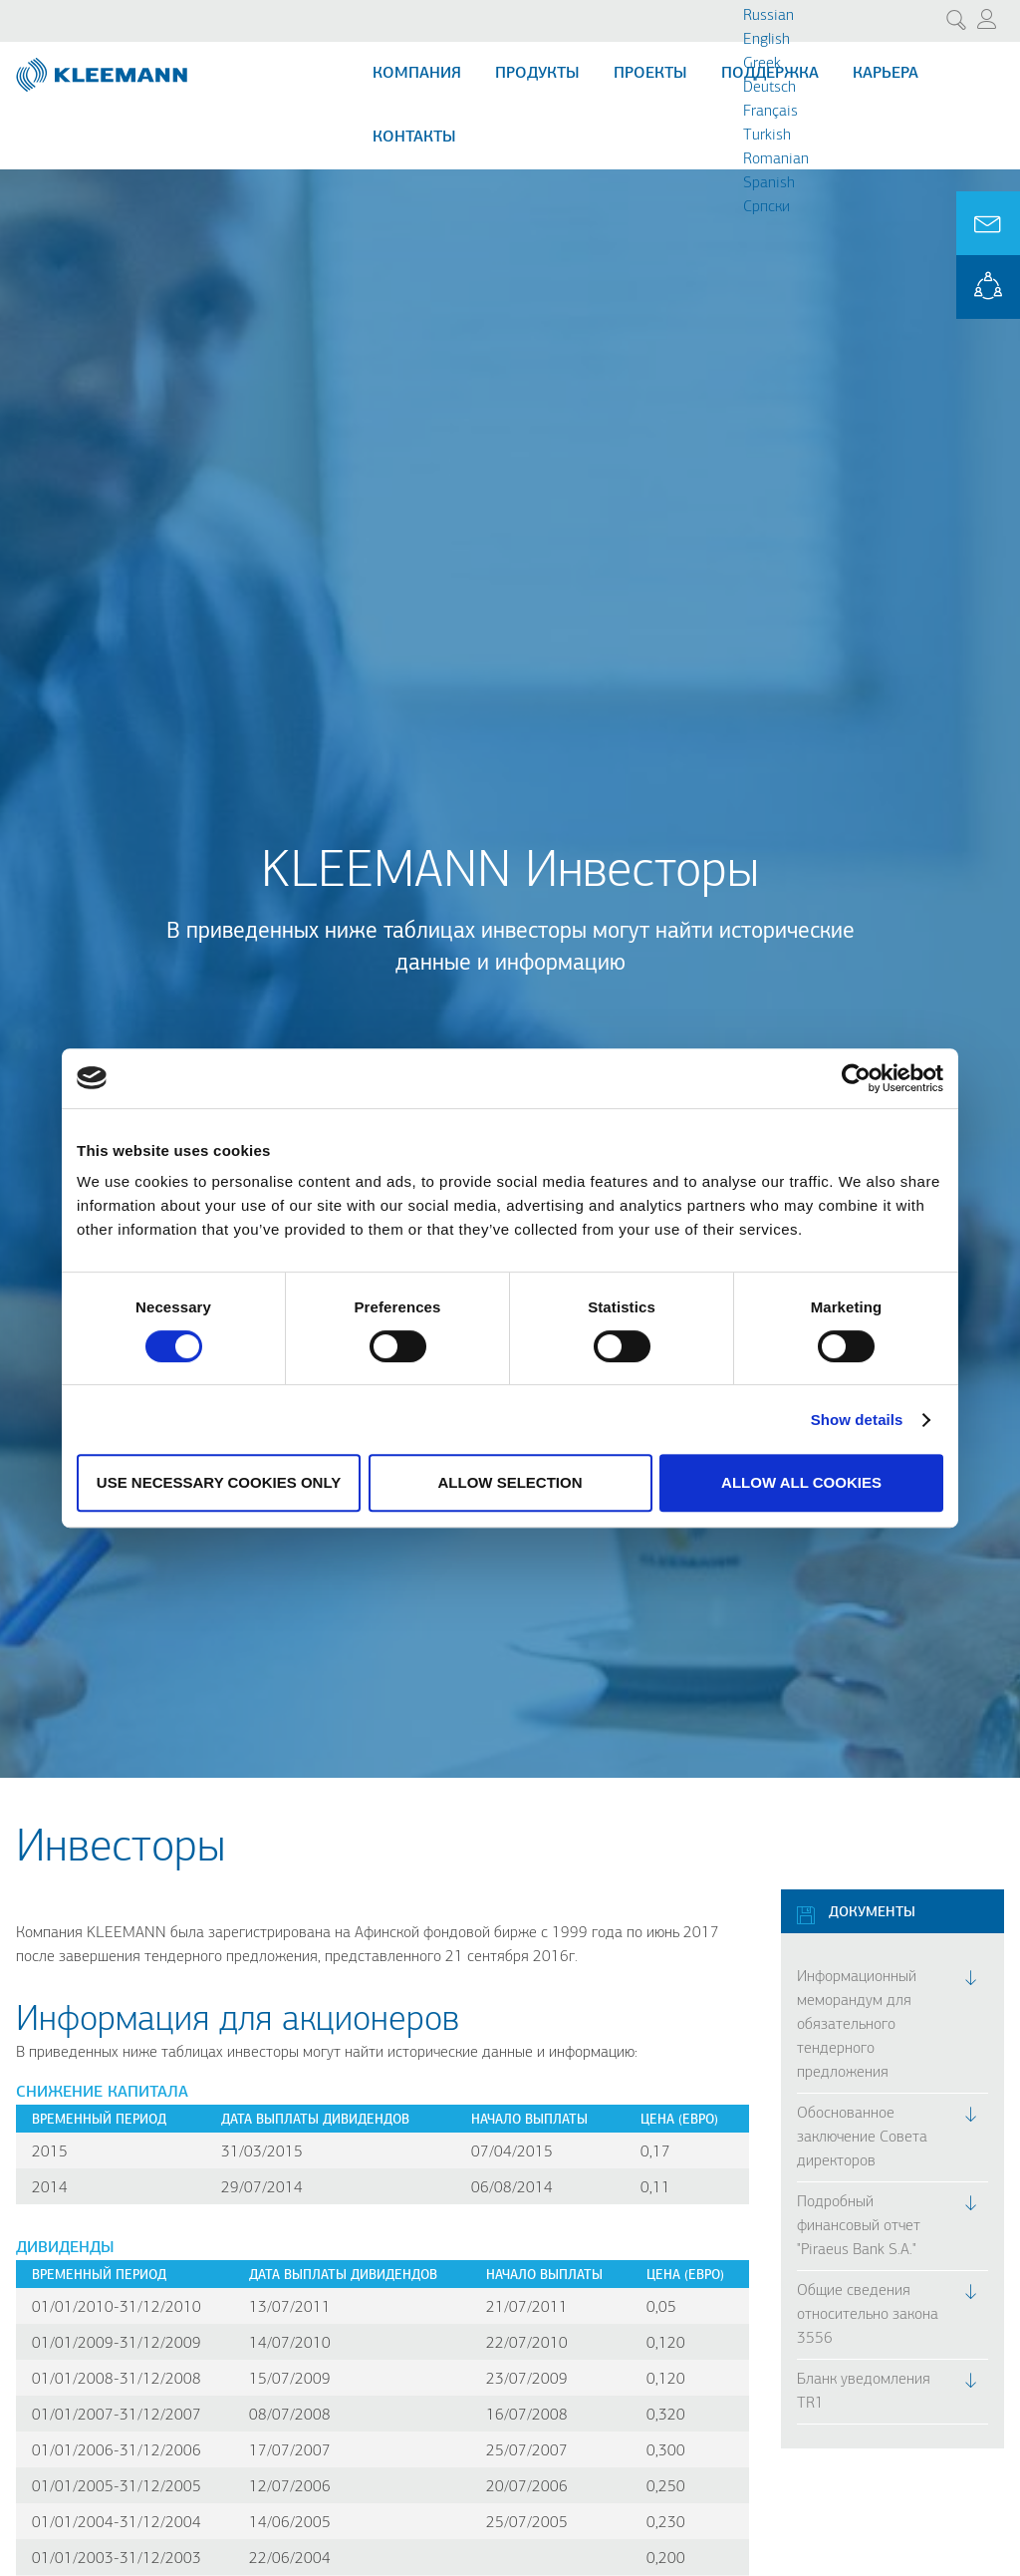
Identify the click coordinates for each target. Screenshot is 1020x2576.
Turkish (767, 135)
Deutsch (769, 88)
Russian (768, 16)
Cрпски (766, 207)
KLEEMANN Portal (988, 287)
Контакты (414, 137)
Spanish (769, 183)
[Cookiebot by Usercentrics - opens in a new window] (856, 1078)
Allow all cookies (801, 1482)
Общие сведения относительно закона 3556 (867, 2315)
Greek (762, 64)
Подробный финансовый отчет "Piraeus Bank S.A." (858, 2226)
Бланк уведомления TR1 (863, 2392)
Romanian (776, 159)
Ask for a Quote (988, 223)
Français (770, 112)
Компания (417, 74)
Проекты (650, 74)
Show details (857, 1419)
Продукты (537, 74)
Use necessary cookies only (219, 1482)
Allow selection (510, 1482)
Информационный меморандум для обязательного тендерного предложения (856, 2025)
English (766, 40)
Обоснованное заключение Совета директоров (862, 2137)
